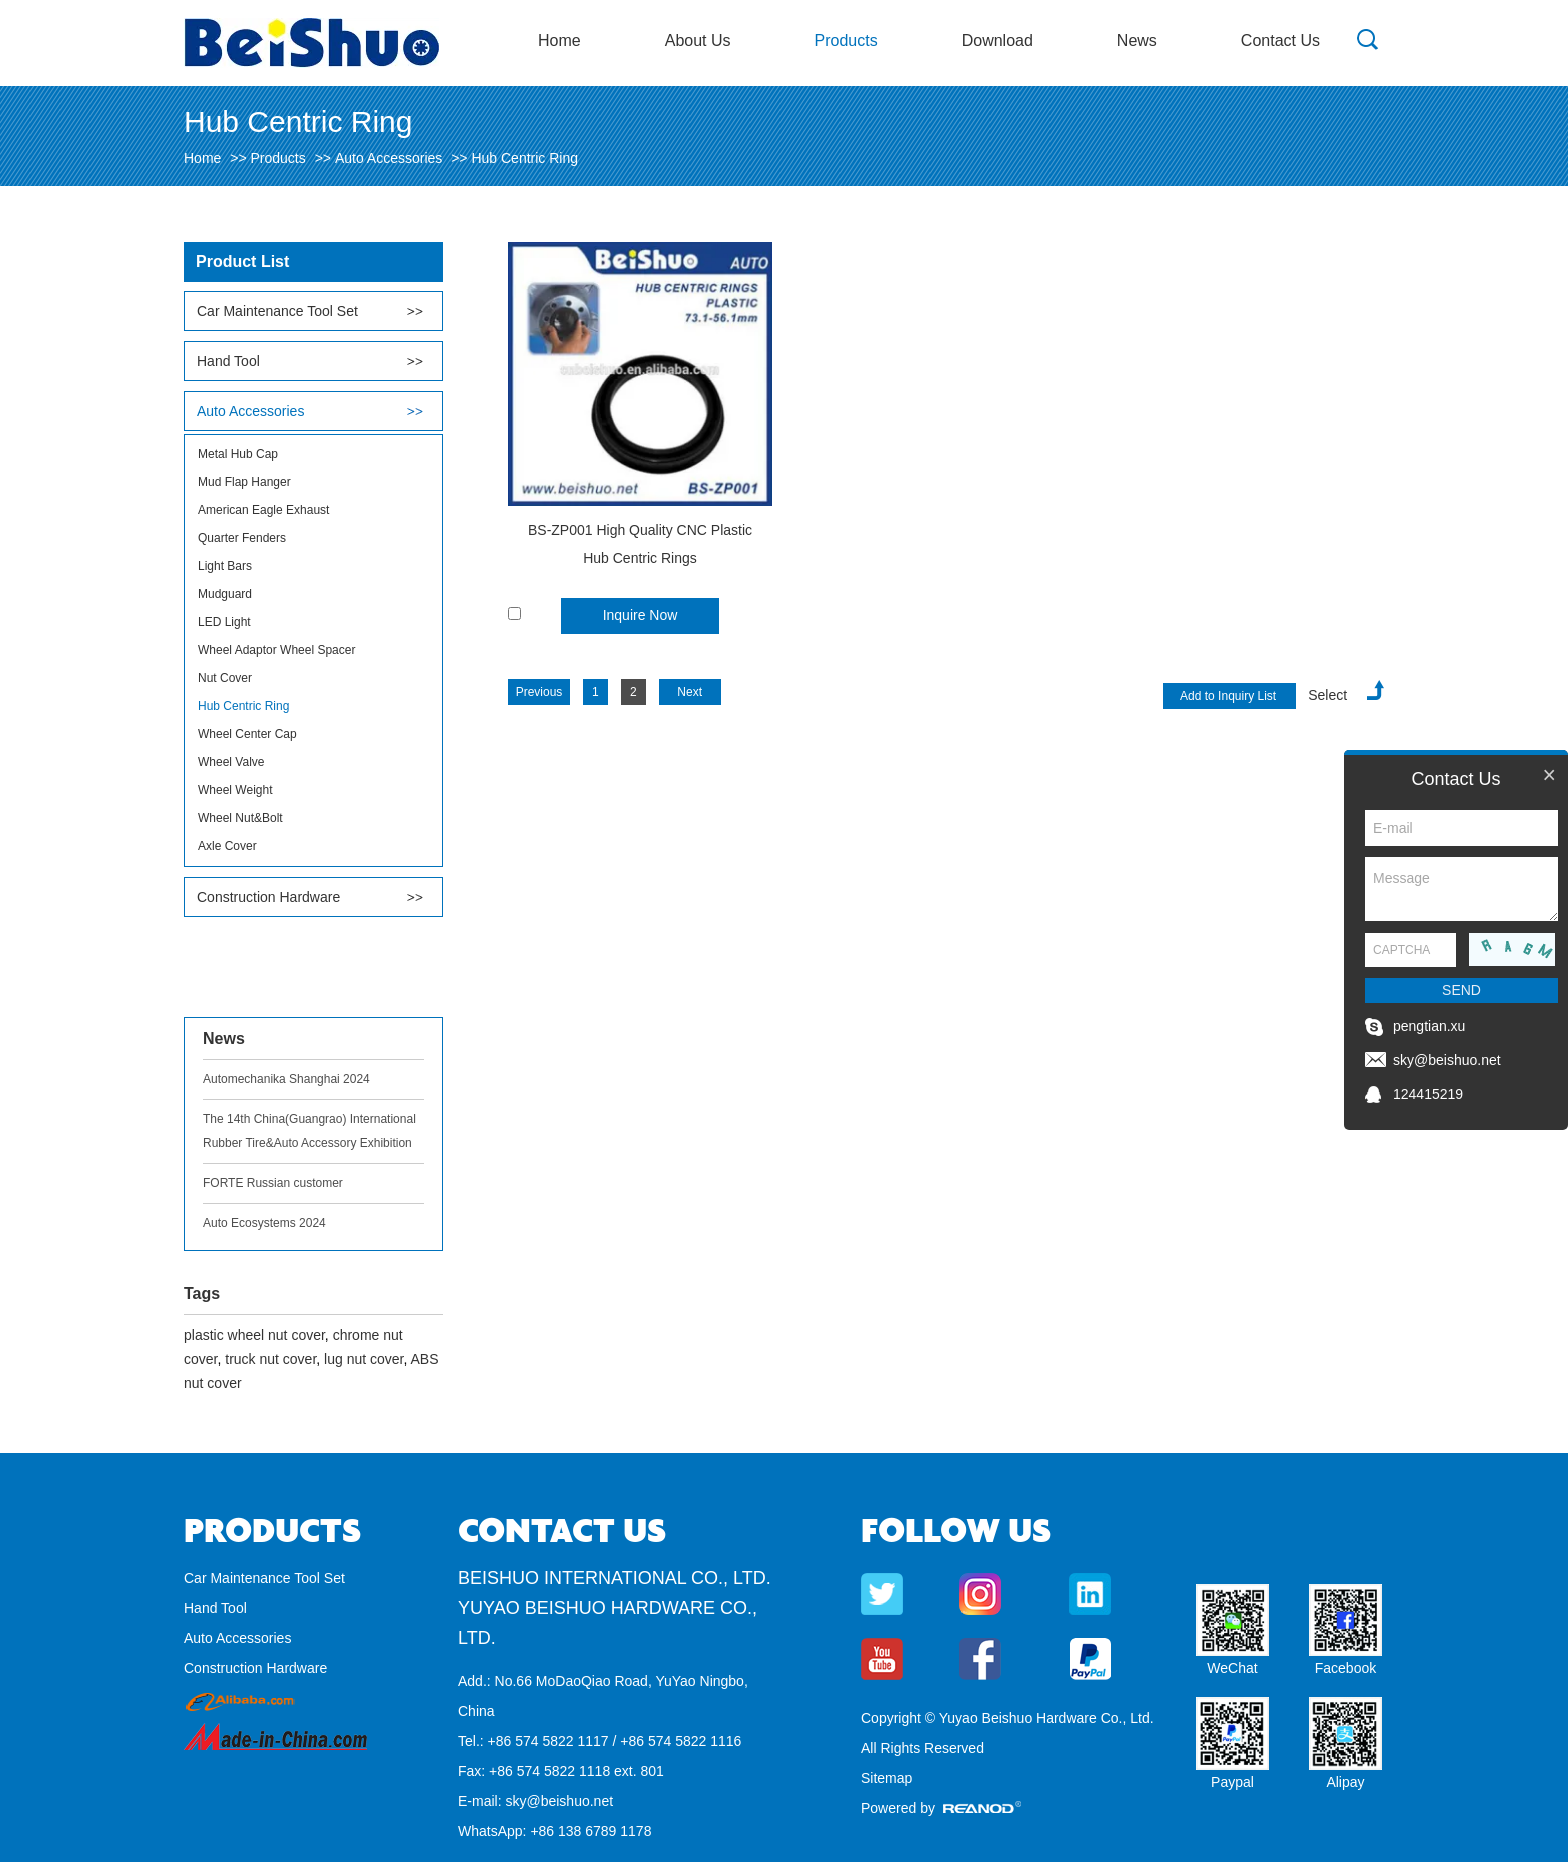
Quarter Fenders (242, 538)
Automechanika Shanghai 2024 (286, 1079)
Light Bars (225, 566)
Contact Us (1280, 40)
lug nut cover (363, 1359)
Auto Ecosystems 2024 (264, 1223)
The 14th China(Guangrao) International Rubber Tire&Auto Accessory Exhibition (309, 1131)
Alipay (1345, 1782)
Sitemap (886, 1778)
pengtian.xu (1429, 1026)
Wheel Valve (231, 762)
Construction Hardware (268, 897)
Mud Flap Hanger (244, 482)
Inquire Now (640, 615)
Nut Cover (225, 678)
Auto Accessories (388, 158)
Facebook (1345, 1668)
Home (559, 40)
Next (689, 692)
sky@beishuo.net (559, 1801)
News (1137, 40)
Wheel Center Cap (247, 734)
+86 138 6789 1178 (590, 1831)
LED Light (224, 622)
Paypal (1232, 1782)
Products (846, 40)
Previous (539, 692)
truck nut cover (270, 1359)
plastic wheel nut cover (254, 1335)
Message (1461, 889)
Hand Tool (228, 361)
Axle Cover (227, 846)
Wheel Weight (235, 790)
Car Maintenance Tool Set (277, 311)
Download (997, 40)
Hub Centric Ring (524, 158)
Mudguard (225, 594)
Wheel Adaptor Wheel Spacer (276, 650)
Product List (242, 261)
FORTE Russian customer (273, 1183)
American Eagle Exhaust (263, 510)
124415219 (1428, 1094)
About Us (698, 40)
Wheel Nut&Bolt (240, 818)
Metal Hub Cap (238, 454)
